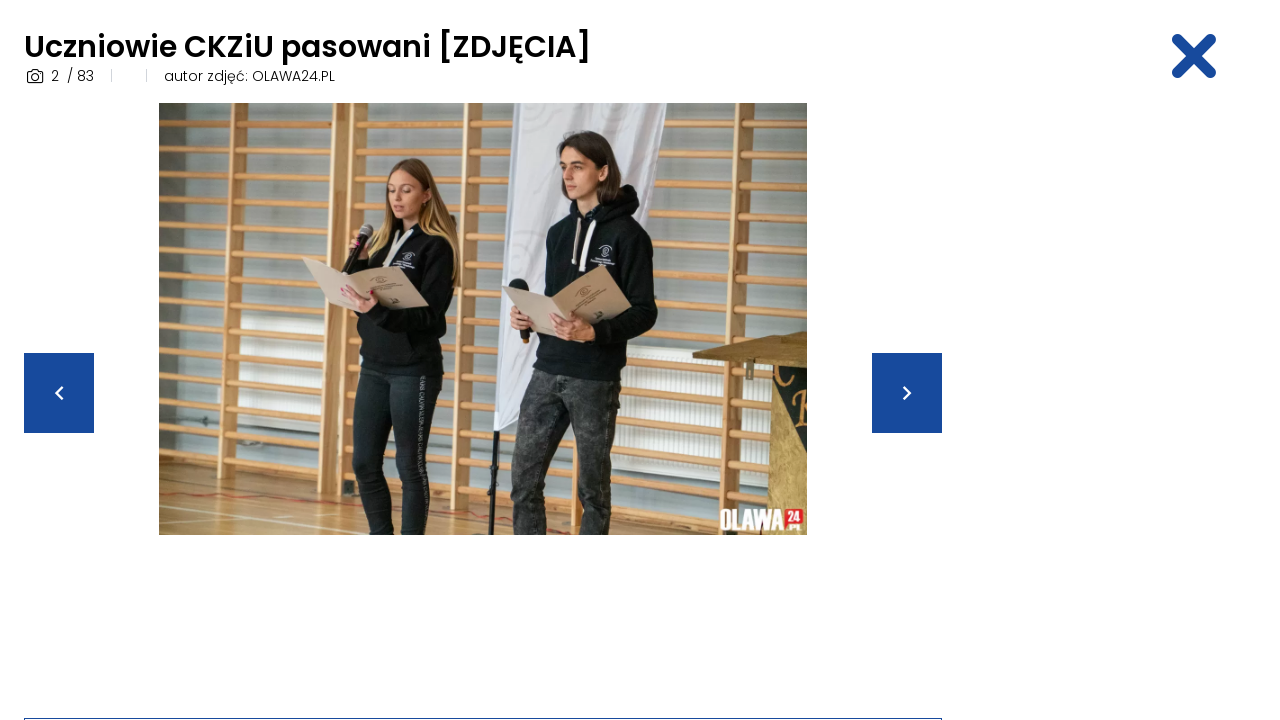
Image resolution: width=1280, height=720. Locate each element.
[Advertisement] (1116, 403)
